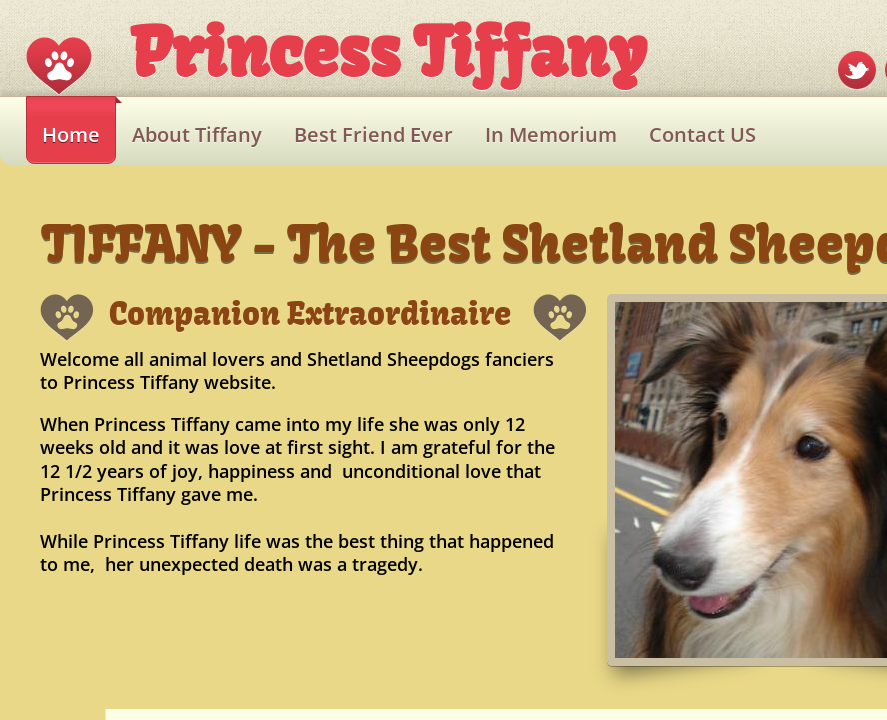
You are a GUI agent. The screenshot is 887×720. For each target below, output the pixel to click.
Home (71, 134)
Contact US (702, 134)
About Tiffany (197, 134)
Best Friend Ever (373, 134)
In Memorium (551, 134)
